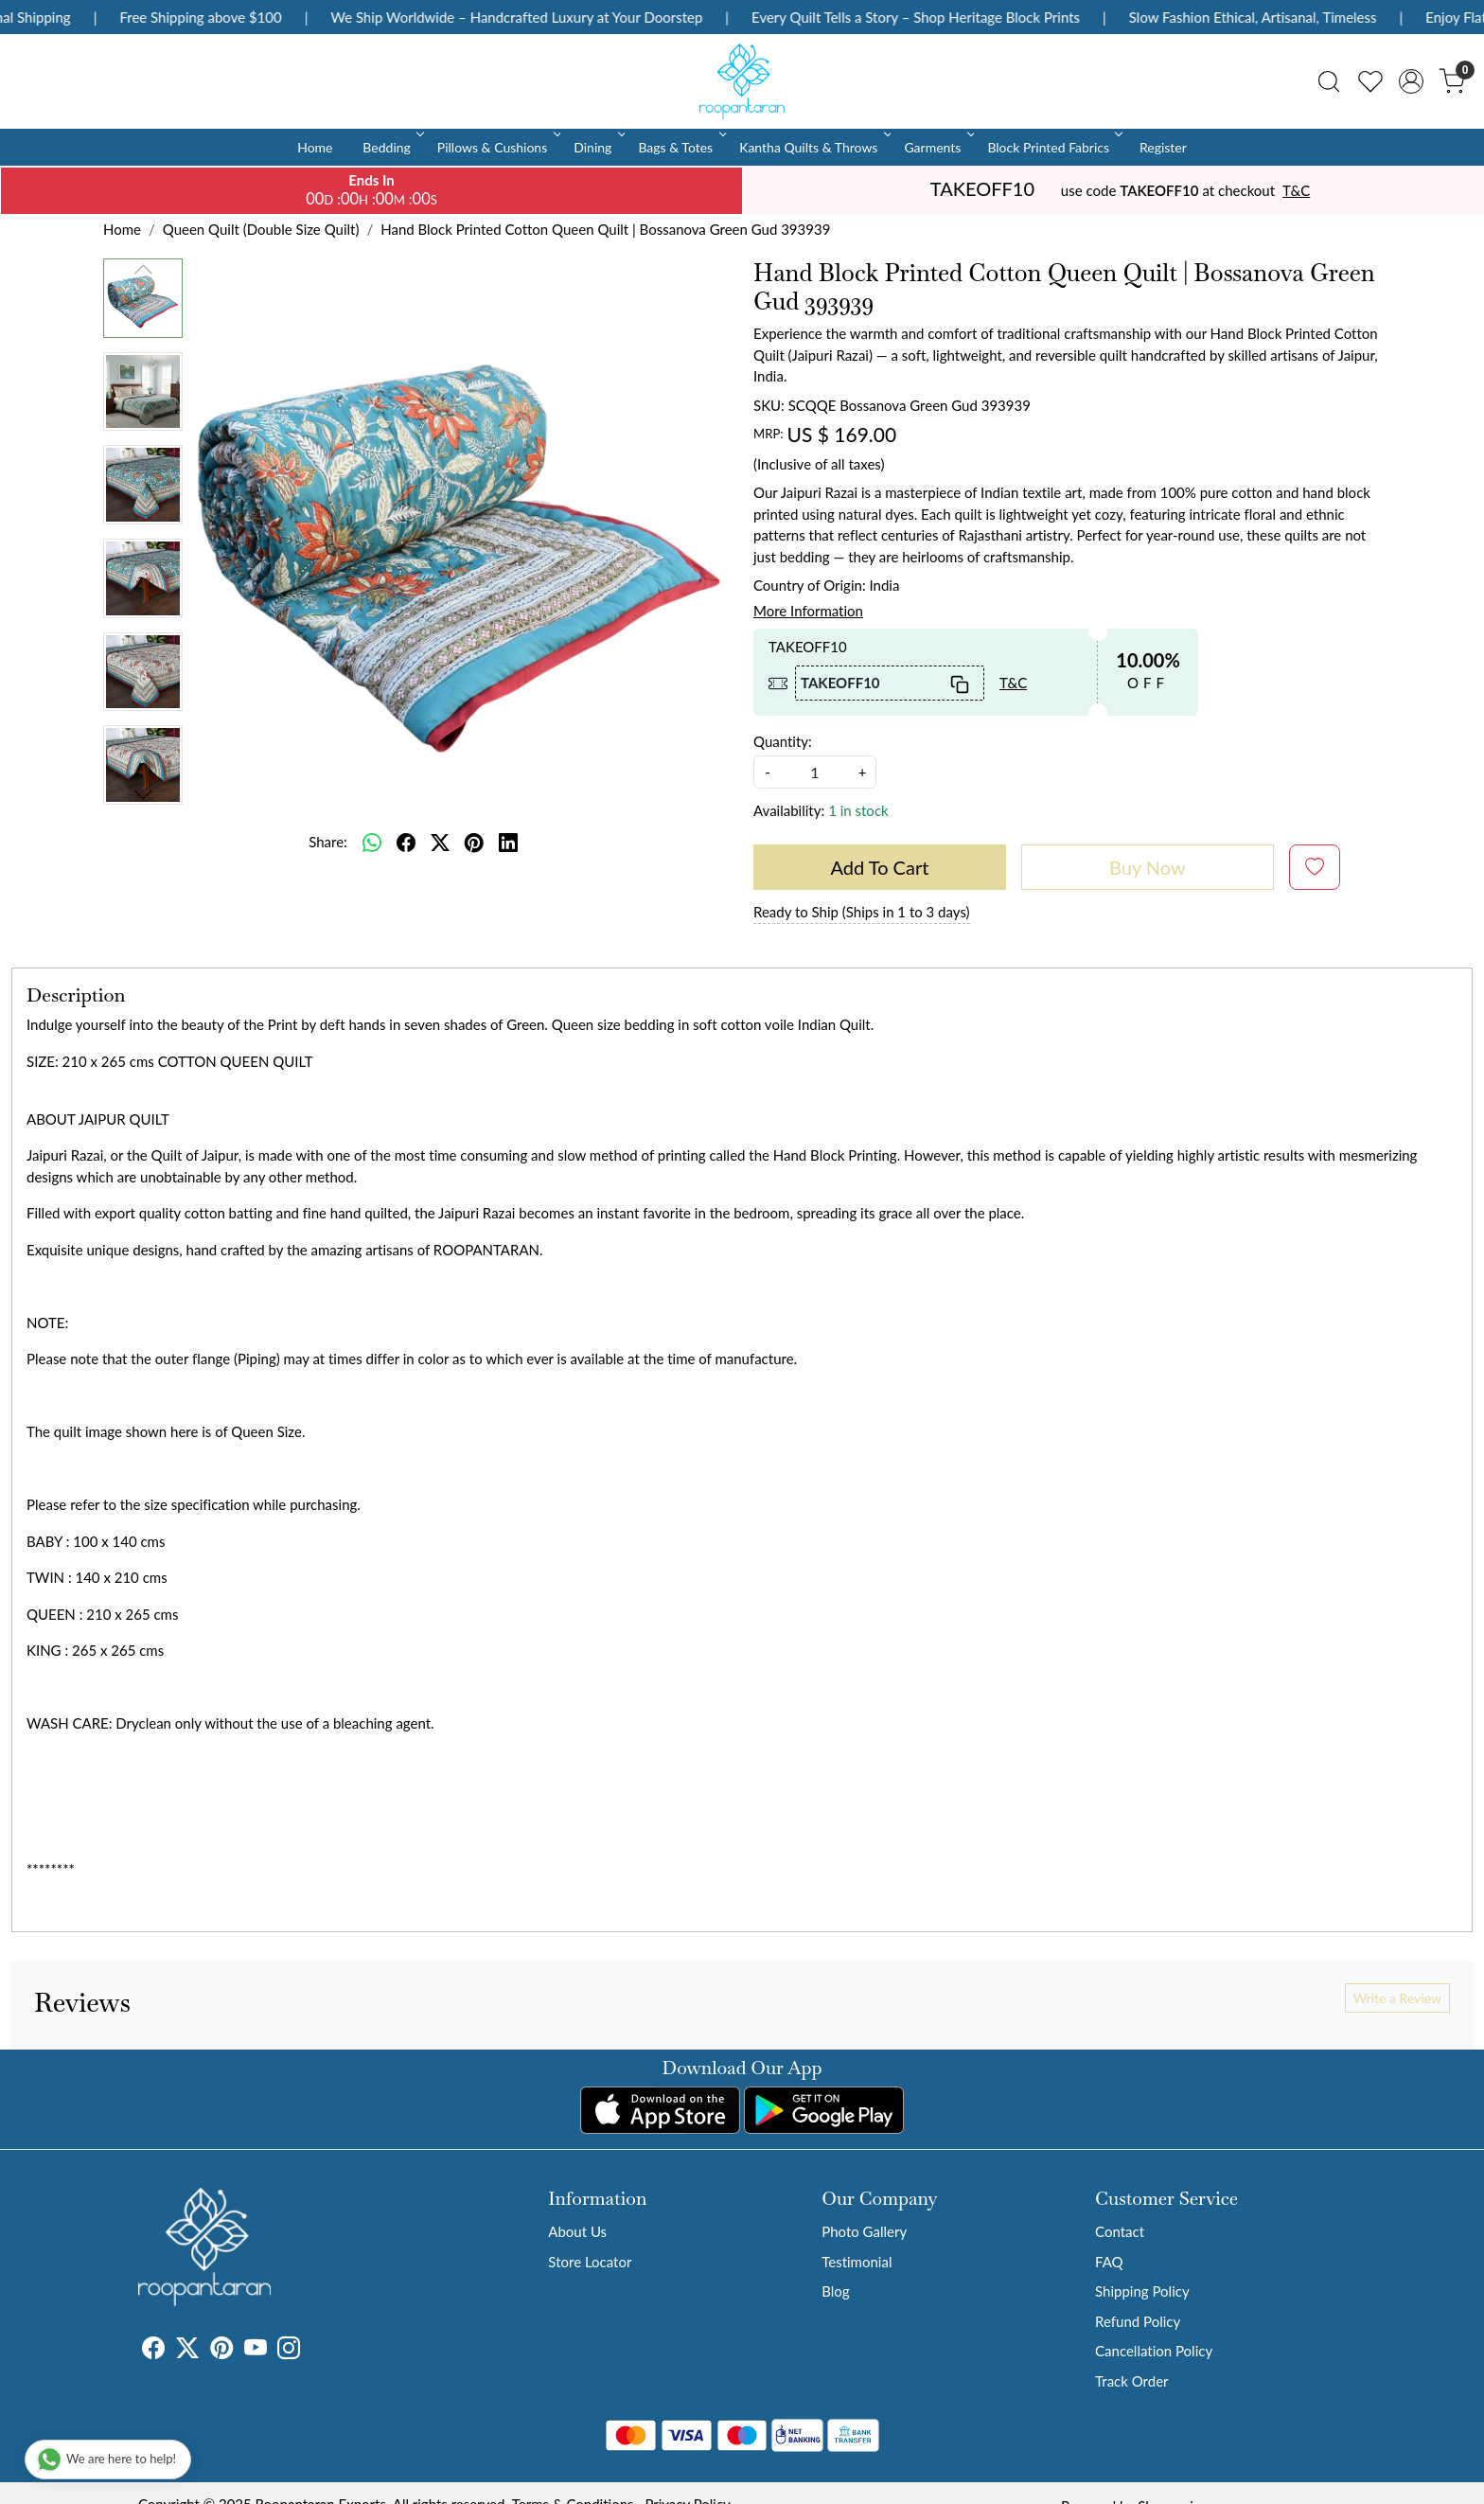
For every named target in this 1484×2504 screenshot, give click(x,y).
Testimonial (857, 2261)
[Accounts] (1411, 81)
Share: (328, 841)
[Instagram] (289, 2350)
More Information (808, 610)
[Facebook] (153, 2350)
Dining (598, 147)
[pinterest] (474, 841)
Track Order (1131, 2380)
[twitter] (440, 841)
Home (314, 147)
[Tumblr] (311, 2350)
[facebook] (406, 841)
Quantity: (782, 741)
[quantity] (814, 772)
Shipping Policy (1142, 2291)
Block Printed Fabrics (1053, 147)
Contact (1119, 2231)
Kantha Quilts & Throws (813, 147)
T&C (1296, 190)
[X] (187, 2350)
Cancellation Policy (1153, 2350)
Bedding (391, 147)
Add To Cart (880, 867)
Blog (835, 2291)
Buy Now (1147, 867)
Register (1163, 147)
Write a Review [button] (1397, 1998)
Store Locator (589, 2261)
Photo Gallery (864, 2231)
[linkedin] (508, 841)
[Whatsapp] (372, 841)
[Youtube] (255, 2350)
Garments (937, 147)
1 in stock (858, 810)
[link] (1329, 81)
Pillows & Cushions (497, 147)
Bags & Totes (680, 147)
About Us (577, 2231)
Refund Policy (1137, 2321)
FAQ (1109, 2261)
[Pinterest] (221, 2350)
